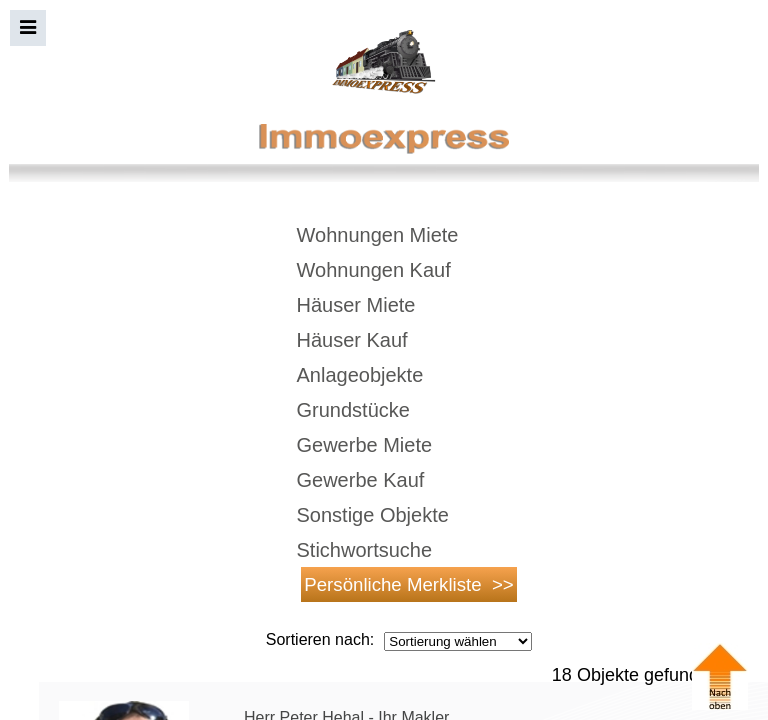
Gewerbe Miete (365, 445)
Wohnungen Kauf (374, 270)
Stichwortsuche (365, 550)
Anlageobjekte (360, 375)
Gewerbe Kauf (361, 480)
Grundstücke (353, 410)
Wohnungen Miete (378, 235)
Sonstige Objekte (373, 515)
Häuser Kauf (352, 340)
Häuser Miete (356, 305)
